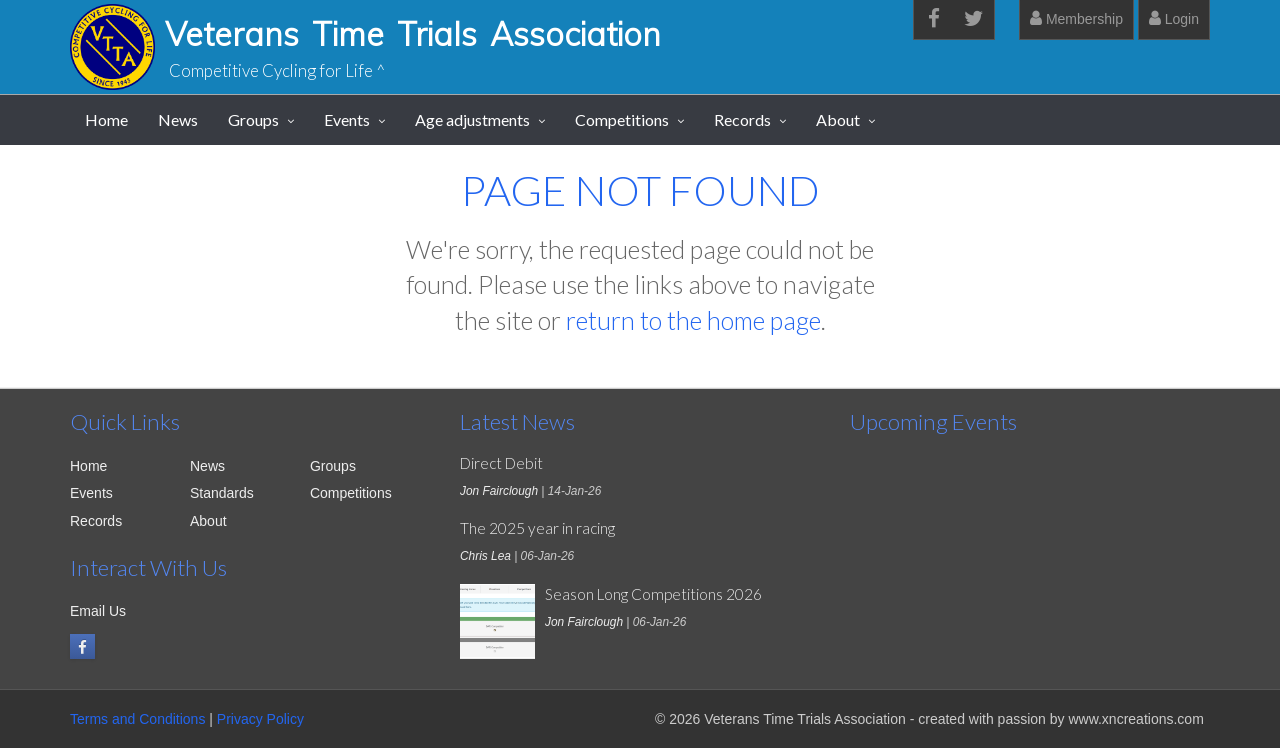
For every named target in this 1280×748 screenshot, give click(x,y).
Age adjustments (472, 119)
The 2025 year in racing (537, 528)
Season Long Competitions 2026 (653, 594)
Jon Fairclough (499, 491)
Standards (222, 493)
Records (742, 119)
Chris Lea (485, 556)
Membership (1076, 18)
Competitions (622, 119)
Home (106, 119)
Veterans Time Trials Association (413, 34)
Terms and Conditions (137, 719)
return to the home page (693, 320)
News (178, 119)
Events (347, 119)
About (838, 119)
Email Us (98, 611)
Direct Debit (501, 463)
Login (1174, 18)
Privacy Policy (260, 719)
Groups (253, 119)
